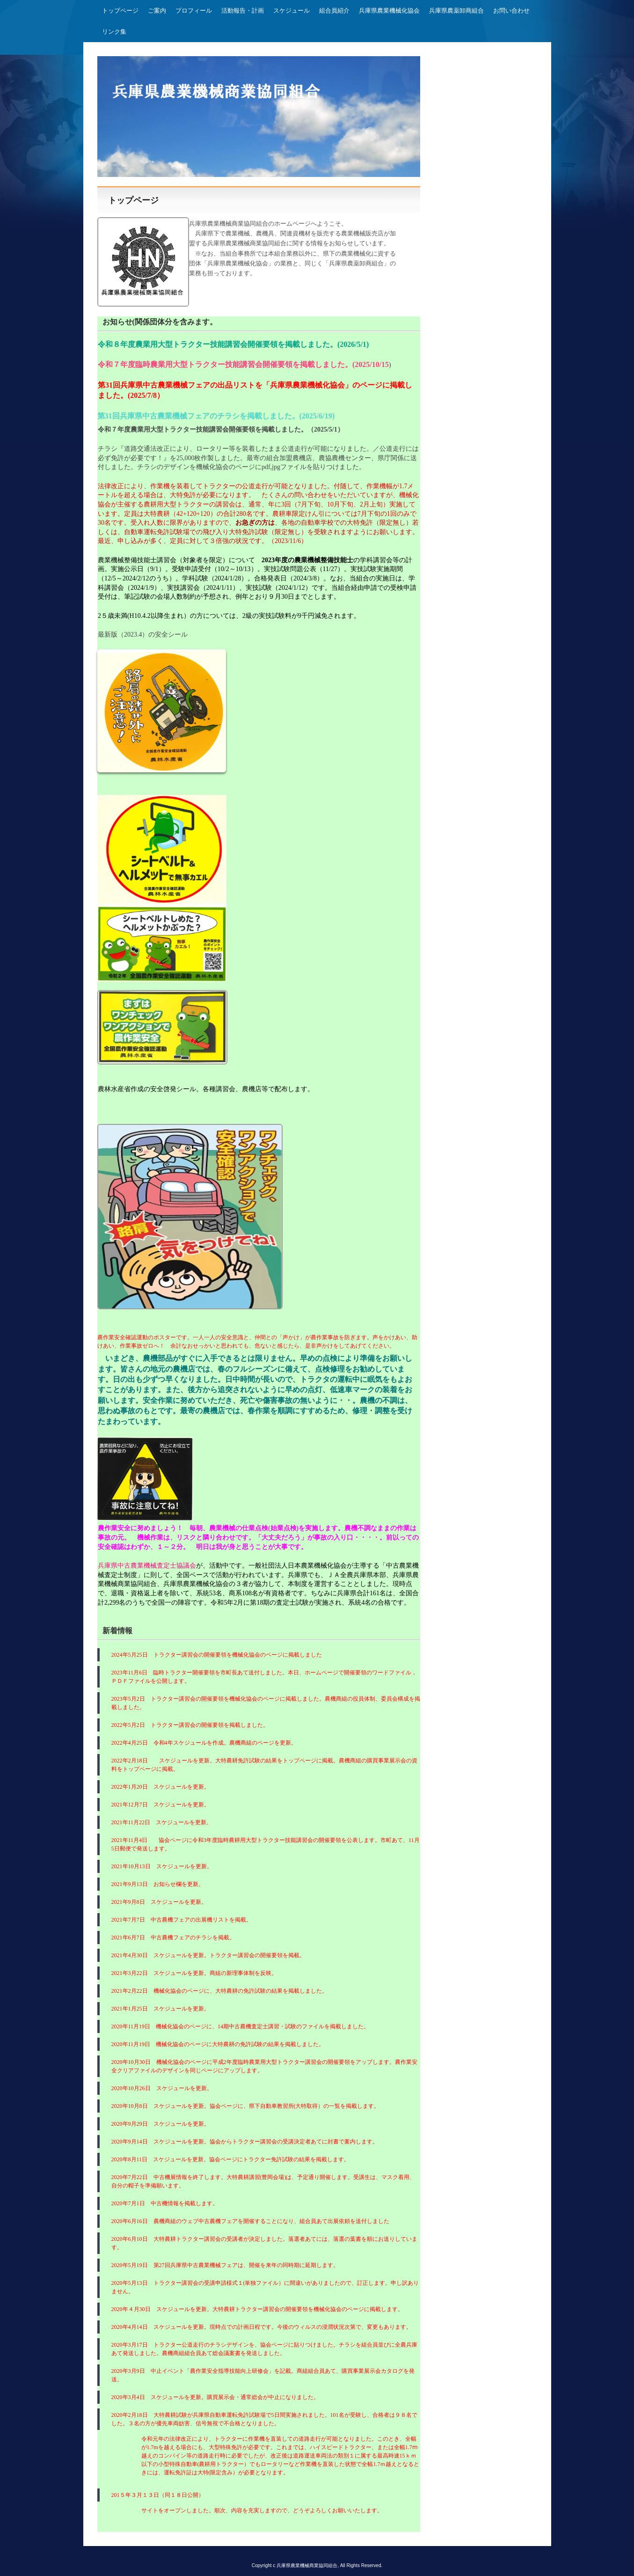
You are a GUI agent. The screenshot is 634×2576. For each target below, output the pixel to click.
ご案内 (157, 10)
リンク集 (114, 31)
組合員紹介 (334, 10)
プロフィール (193, 10)
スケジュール (291, 10)
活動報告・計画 (242, 10)
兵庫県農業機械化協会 (389, 10)
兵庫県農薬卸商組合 (456, 10)
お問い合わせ (511, 10)
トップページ (120, 10)
